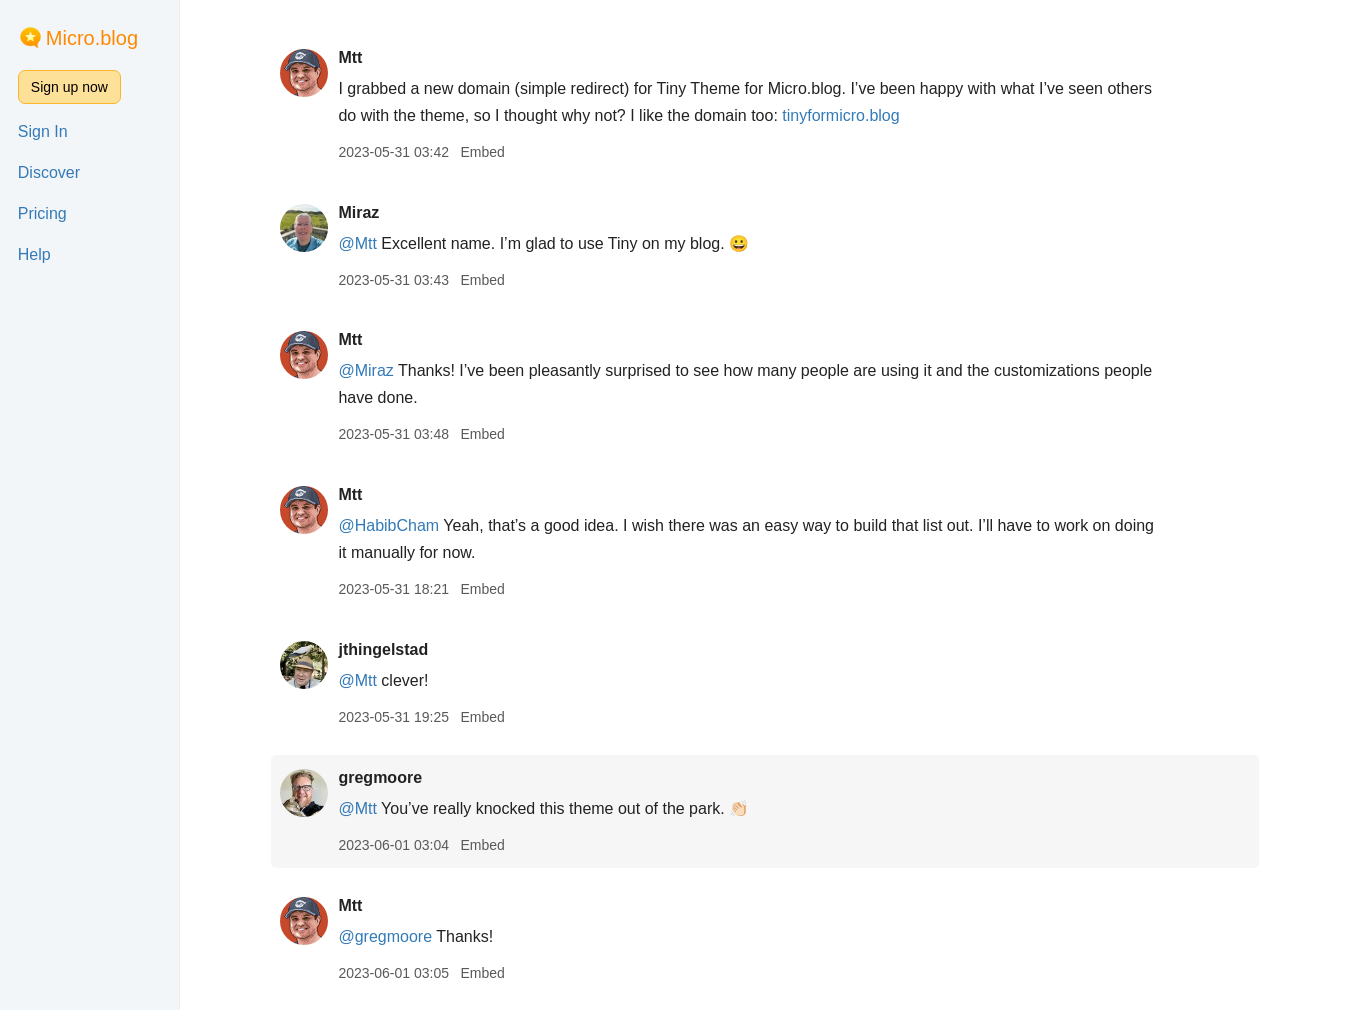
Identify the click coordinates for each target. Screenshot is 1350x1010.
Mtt (350, 57)
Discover (49, 172)
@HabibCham (388, 525)
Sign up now (69, 87)
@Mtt (357, 243)
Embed (482, 152)
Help (34, 254)
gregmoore (380, 777)
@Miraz (365, 370)
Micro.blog (92, 38)
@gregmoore (385, 936)
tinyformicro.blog (840, 115)
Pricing (42, 213)
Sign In (43, 131)
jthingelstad (383, 649)
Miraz (358, 212)
